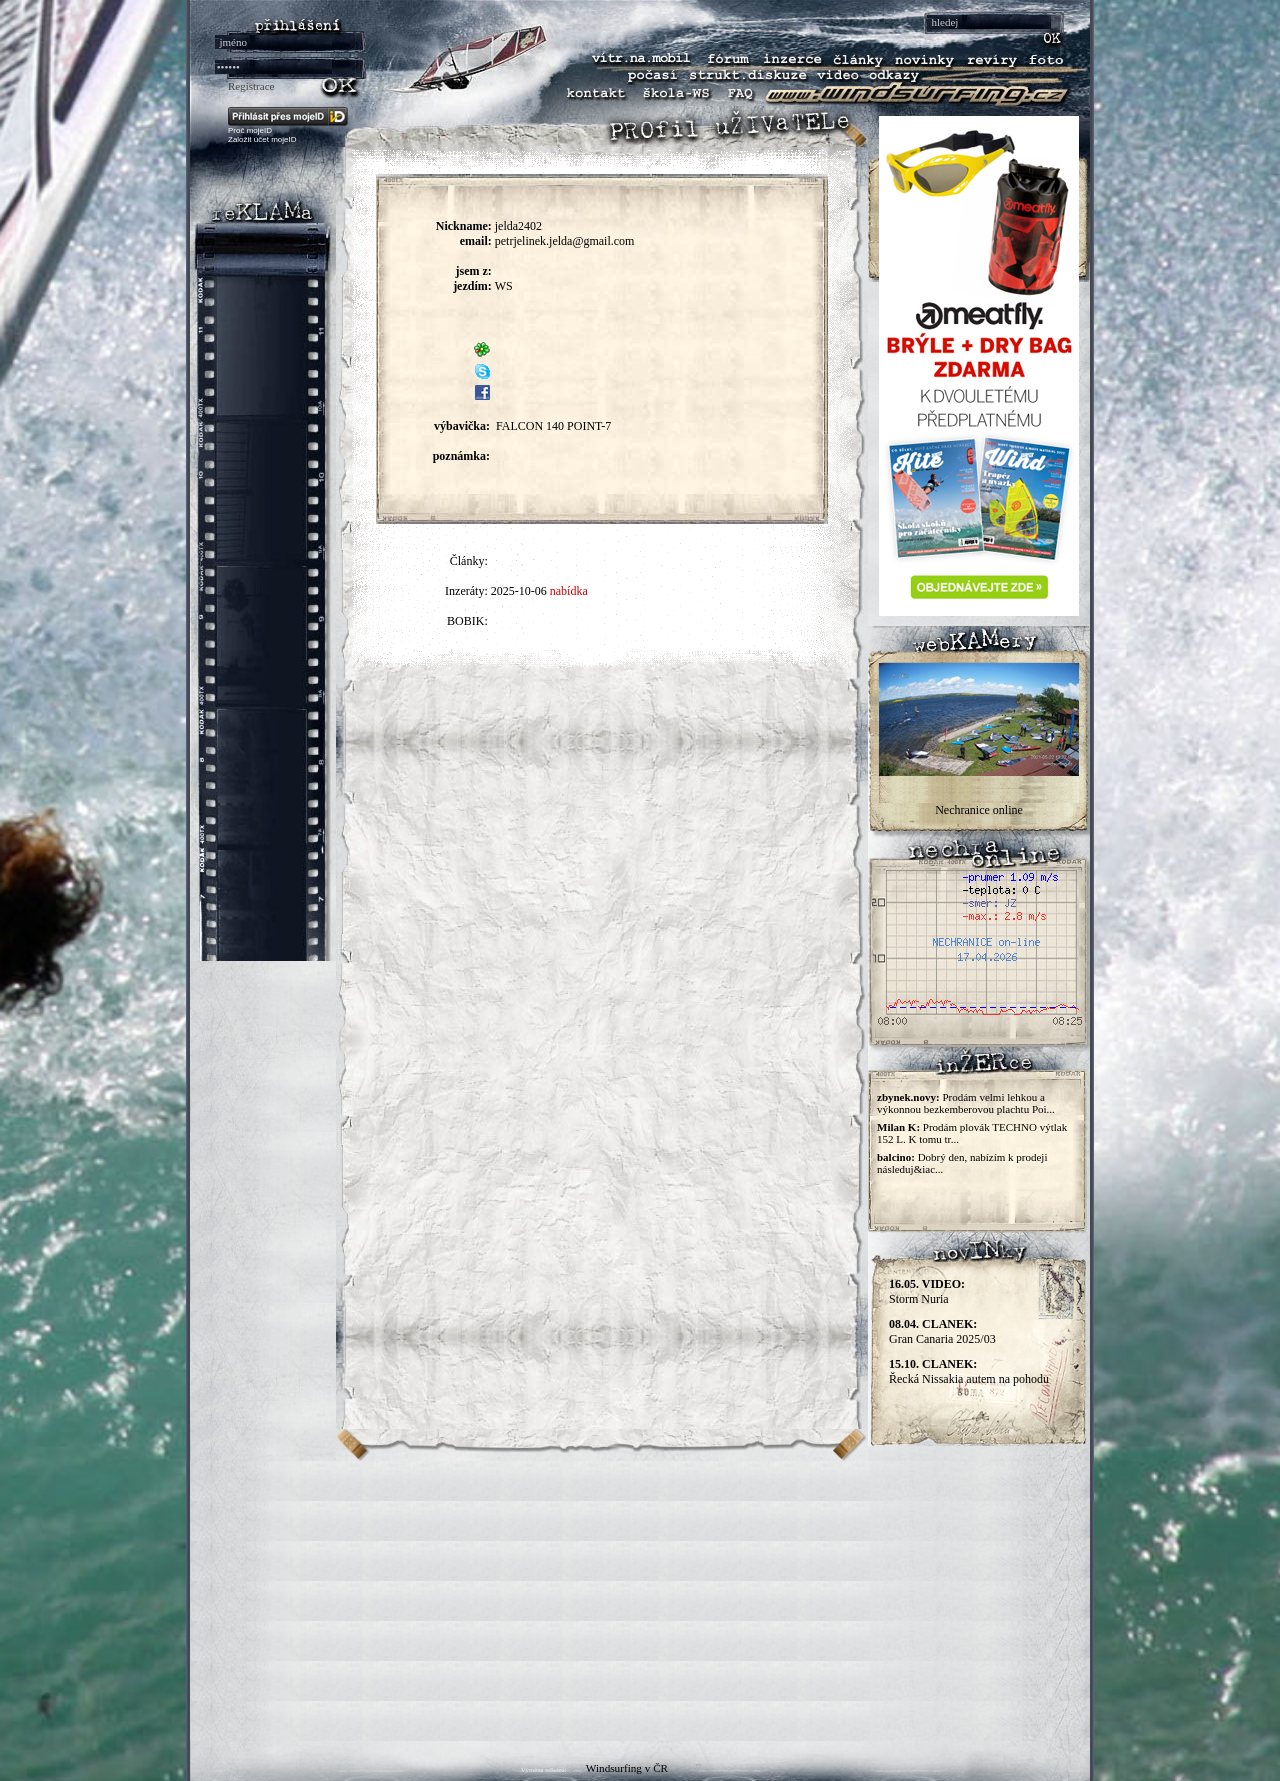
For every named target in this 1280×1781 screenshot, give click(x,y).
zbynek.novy (906, 1097)
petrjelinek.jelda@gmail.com (565, 241)
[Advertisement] (640, 1601)
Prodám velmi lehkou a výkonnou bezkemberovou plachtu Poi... (966, 1103)
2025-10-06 (519, 591)
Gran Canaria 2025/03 (942, 1331)
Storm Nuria (927, 1291)
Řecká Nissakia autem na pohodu (969, 1371)
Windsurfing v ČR (627, 1768)
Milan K (896, 1127)
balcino (894, 1157)
